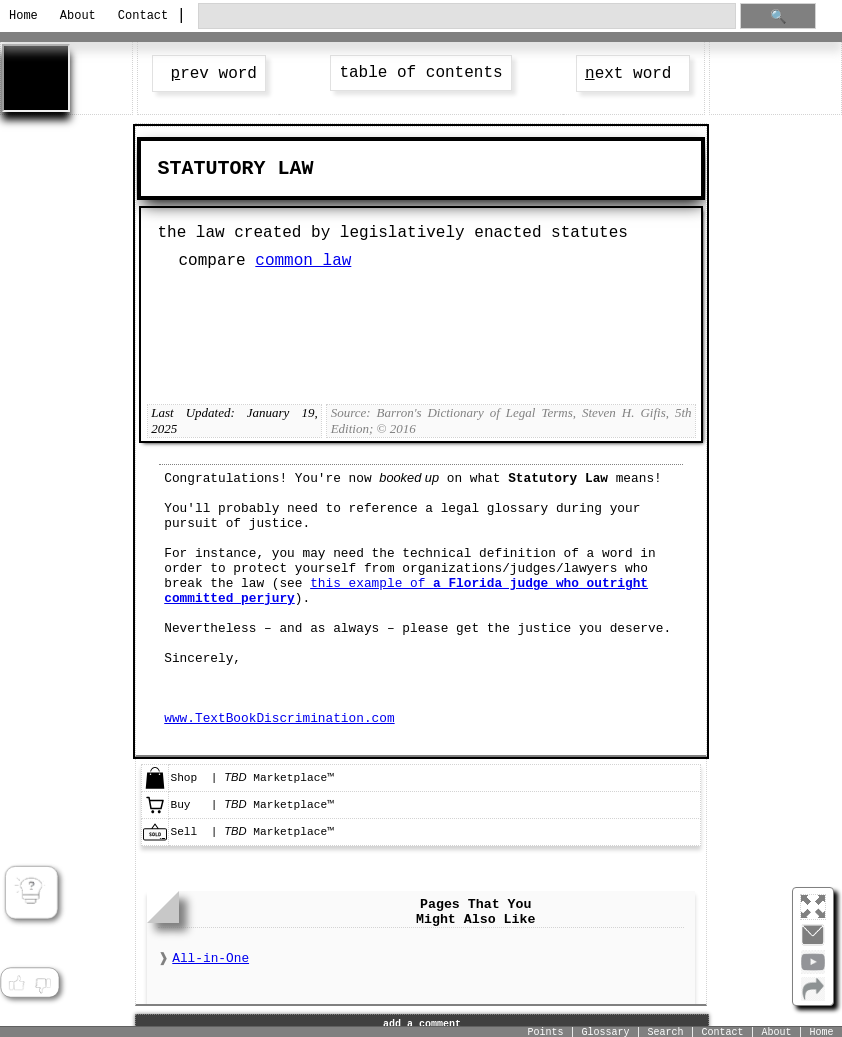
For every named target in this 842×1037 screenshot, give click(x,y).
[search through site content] (466, 16)
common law (303, 261)
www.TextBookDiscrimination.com (279, 718)
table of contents (420, 73)
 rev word (209, 74)
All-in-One (210, 958)
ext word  (633, 74)
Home (23, 16)
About (78, 16)
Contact (141, 16)
